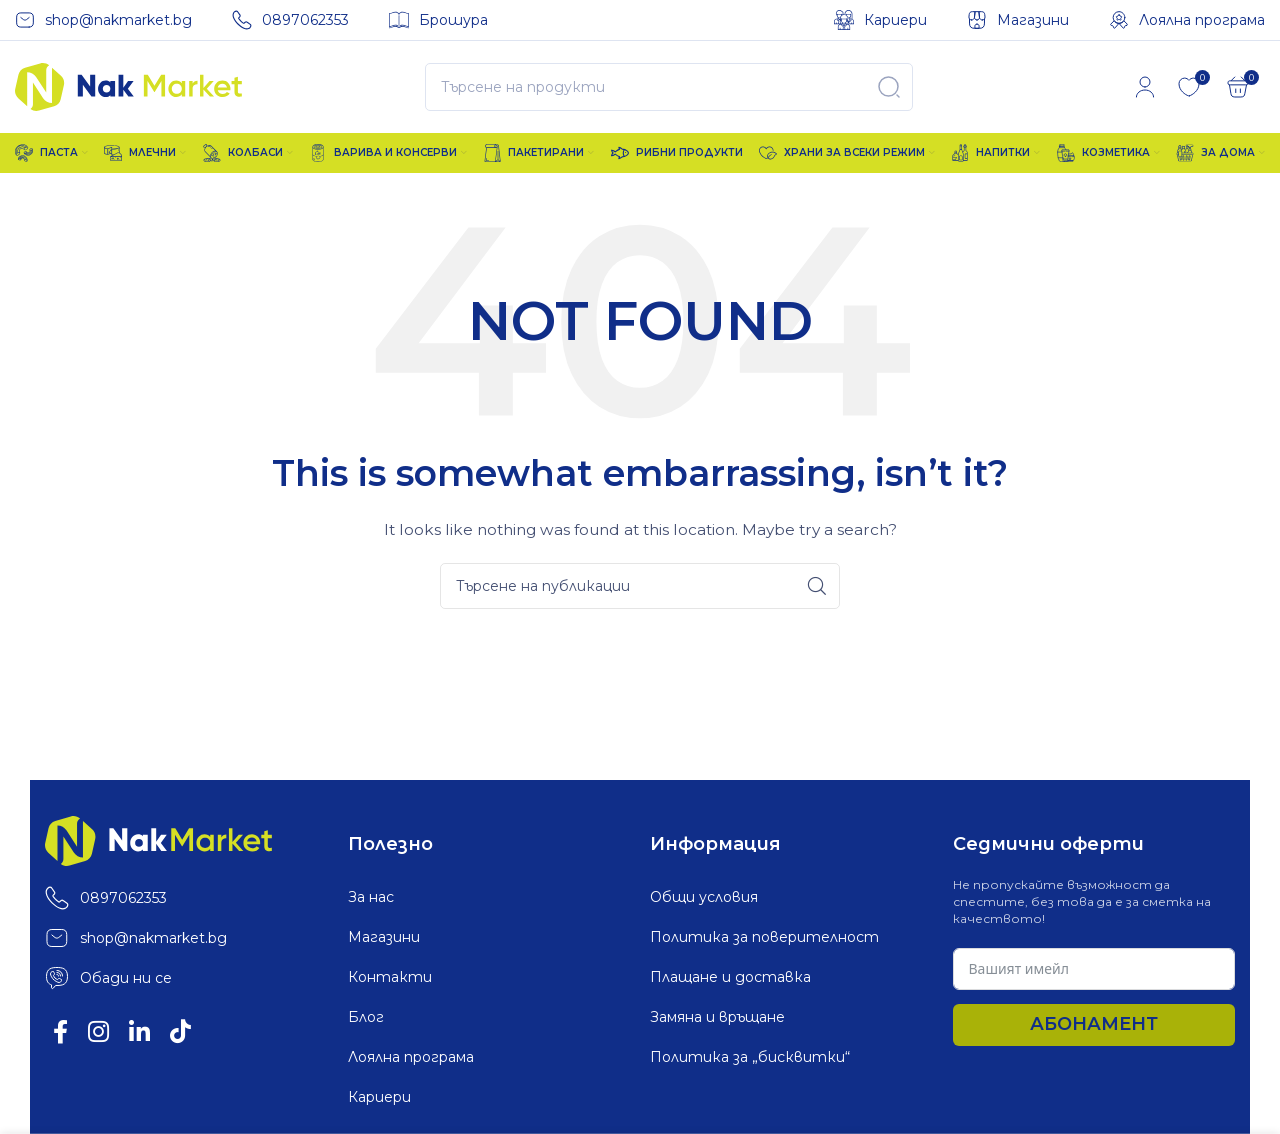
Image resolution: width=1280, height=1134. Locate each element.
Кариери (379, 1097)
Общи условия (704, 897)
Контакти (390, 977)
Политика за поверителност (764, 937)
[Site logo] (128, 86)
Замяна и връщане (717, 1017)
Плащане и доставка (730, 977)
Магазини (384, 937)
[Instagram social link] (98, 1033)
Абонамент (1094, 1024)
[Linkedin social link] (139, 1033)
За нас (371, 897)
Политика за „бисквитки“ (750, 1057)
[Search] (669, 87)
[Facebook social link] (60, 1033)
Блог (366, 1017)
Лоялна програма (411, 1057)
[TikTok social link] (180, 1033)
